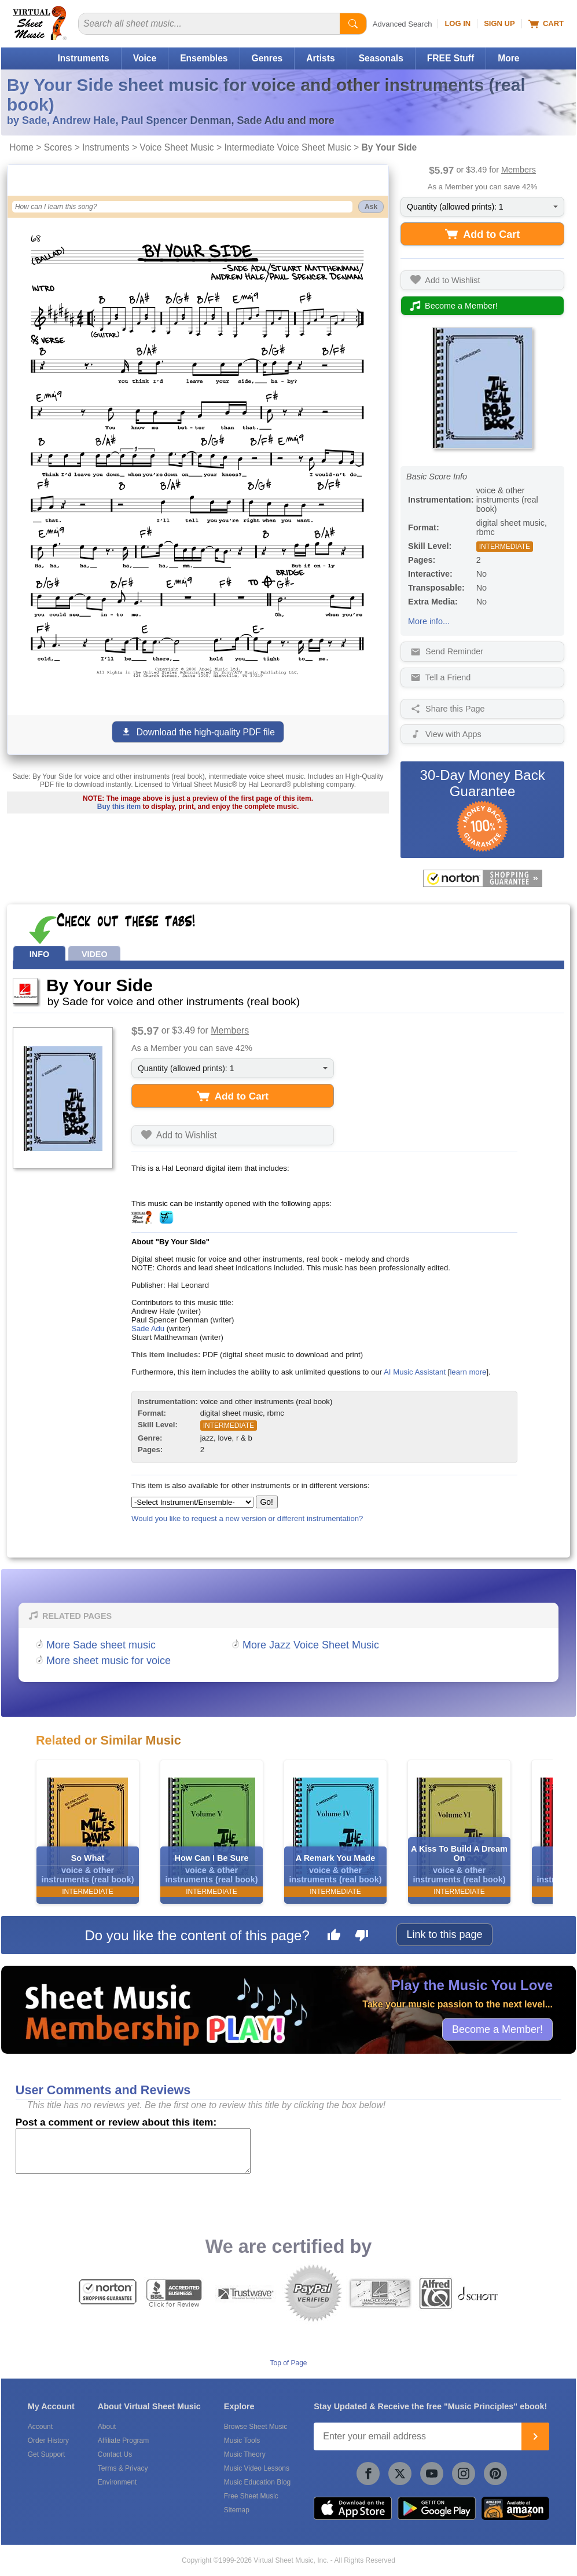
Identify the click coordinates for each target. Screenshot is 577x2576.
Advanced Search (402, 24)
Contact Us (115, 2454)
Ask (371, 207)
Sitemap (236, 2510)
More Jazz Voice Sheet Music (310, 1645)
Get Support (46, 2454)
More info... (429, 621)
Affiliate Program (123, 2440)
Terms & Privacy (123, 2468)
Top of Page (288, 2363)
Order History (48, 2440)
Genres (267, 58)
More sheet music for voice (108, 1660)
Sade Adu (147, 1328)
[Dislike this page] (361, 1936)
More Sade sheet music (101, 1645)
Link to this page (444, 1934)
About (107, 2427)
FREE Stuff (450, 58)
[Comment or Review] (133, 2151)
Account (40, 2427)
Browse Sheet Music (255, 2427)
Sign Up (499, 23)
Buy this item (119, 807)
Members (518, 169)
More (508, 58)
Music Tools (242, 2440)
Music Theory (245, 2454)
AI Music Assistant (415, 1372)
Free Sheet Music (251, 2496)
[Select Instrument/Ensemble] (192, 1502)
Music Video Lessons (256, 2468)
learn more (468, 1372)
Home (21, 147)
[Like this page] (334, 1936)
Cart (546, 23)
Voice (144, 58)
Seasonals (381, 58)
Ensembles (203, 58)
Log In (457, 23)
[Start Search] (353, 23)
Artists (320, 58)
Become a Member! (497, 2029)
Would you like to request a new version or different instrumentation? (247, 1518)
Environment (117, 2482)
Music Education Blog (257, 2482)
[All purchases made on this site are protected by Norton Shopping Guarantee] (482, 878)
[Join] (535, 2436)
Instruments (83, 58)
